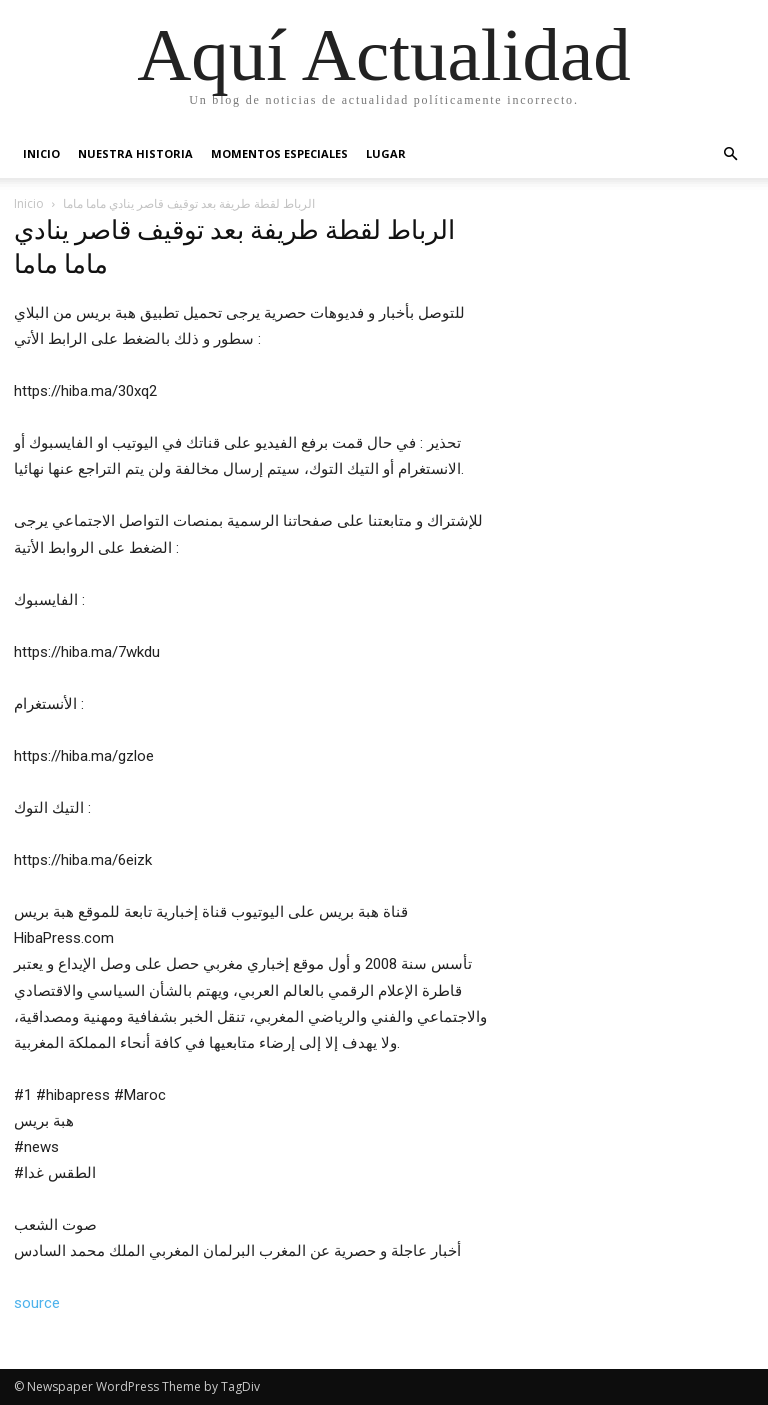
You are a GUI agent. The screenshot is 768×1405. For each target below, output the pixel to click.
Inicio (41, 153)
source (37, 1303)
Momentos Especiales (279, 153)
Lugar (386, 153)
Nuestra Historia (135, 153)
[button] (730, 154)
